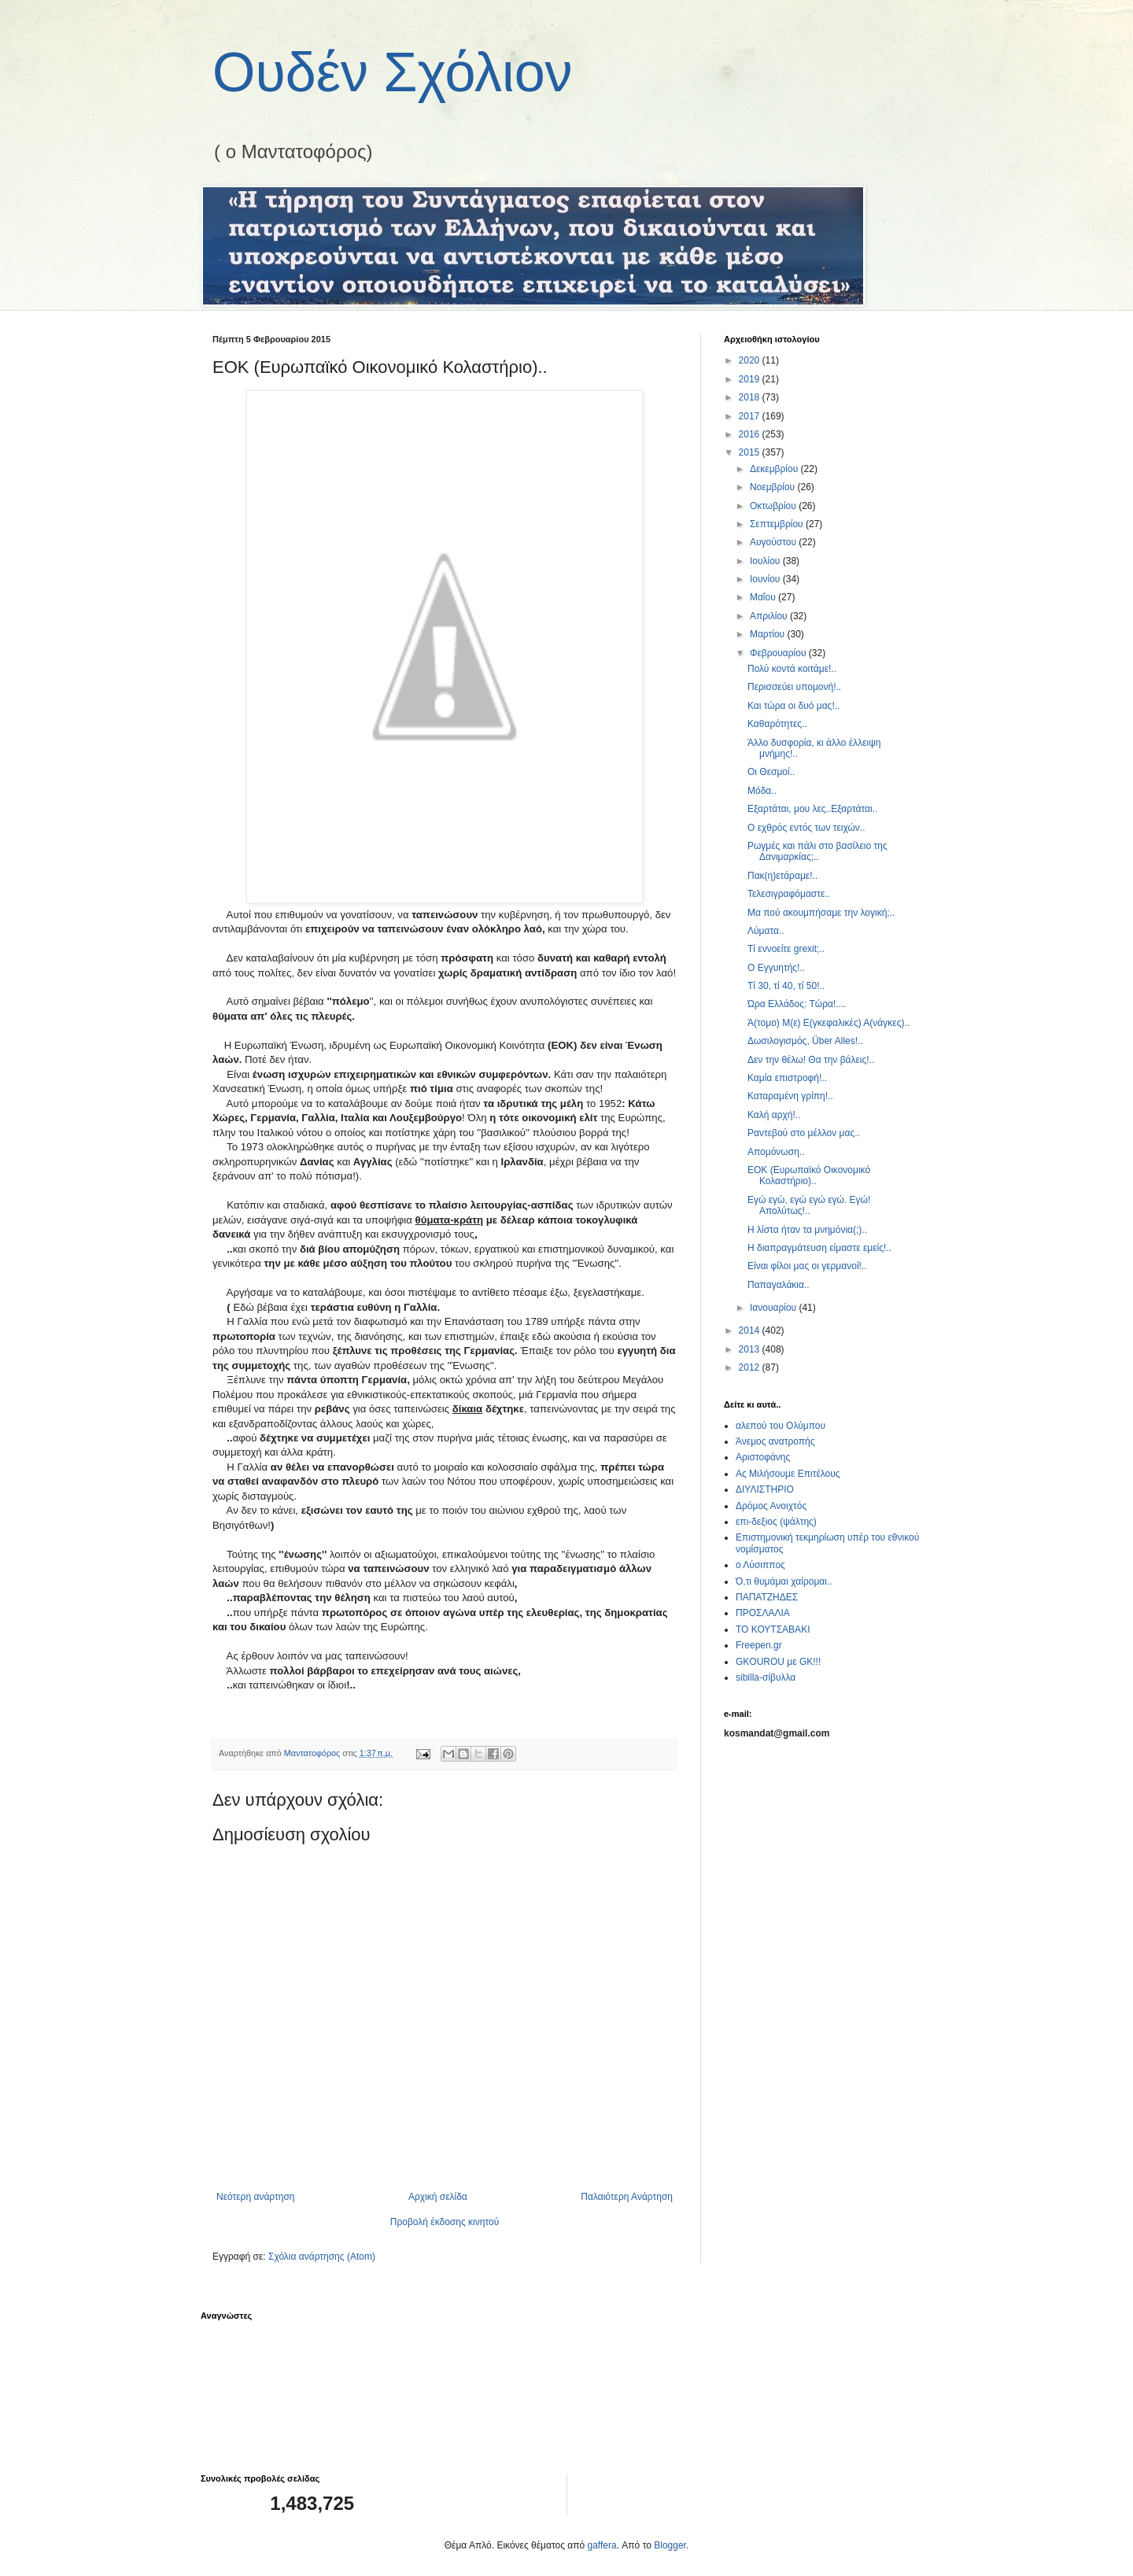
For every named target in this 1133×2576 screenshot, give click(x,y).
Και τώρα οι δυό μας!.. (793, 705)
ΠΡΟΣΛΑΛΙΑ (763, 1612)
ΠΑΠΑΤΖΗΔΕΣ (767, 1597)
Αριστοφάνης (763, 1457)
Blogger (670, 2545)
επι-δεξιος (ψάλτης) (776, 1521)
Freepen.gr (759, 1645)
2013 (750, 1349)
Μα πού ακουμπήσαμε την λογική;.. (821, 912)
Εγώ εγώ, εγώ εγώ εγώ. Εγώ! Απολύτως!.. (808, 1205)
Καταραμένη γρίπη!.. (790, 1096)
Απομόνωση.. (776, 1151)
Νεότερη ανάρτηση (255, 2196)
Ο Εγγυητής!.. (776, 967)
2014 (750, 1330)
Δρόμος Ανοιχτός (771, 1505)
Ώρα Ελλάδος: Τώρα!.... (797, 1003)
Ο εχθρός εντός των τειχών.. (806, 827)
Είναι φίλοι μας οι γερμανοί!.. (807, 1265)
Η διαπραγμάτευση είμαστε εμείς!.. (819, 1247)
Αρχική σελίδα (437, 2196)
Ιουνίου (766, 579)
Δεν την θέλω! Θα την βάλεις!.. (810, 1059)
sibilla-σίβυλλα (765, 1677)
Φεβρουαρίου (779, 653)
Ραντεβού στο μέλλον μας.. (803, 1133)
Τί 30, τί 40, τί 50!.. (786, 985)
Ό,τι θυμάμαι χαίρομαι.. (784, 1581)
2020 (750, 360)
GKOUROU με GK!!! (778, 1661)
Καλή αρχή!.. (774, 1114)
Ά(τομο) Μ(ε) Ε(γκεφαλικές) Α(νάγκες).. (828, 1022)
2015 (750, 452)
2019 (750, 379)
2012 (750, 1367)
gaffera (602, 2545)
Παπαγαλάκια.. (778, 1284)
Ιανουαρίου (774, 1307)
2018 (750, 397)
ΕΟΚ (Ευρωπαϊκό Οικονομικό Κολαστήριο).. (808, 1175)
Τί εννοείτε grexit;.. (786, 948)
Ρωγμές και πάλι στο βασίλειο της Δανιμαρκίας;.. (817, 851)
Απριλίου (770, 616)
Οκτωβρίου (774, 505)
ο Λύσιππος (760, 1564)
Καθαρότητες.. (777, 723)
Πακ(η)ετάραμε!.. (782, 875)
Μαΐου (764, 597)
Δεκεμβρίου (775, 468)
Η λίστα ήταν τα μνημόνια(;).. (807, 1229)
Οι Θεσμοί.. (771, 771)
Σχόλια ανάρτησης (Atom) (321, 2256)
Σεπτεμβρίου (778, 524)
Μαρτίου (769, 634)
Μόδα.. (762, 790)
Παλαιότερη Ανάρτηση (627, 2196)
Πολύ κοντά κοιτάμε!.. (791, 668)
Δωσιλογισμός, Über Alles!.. (805, 1040)
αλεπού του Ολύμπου (780, 1425)
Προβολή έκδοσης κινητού (444, 2221)
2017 (750, 416)
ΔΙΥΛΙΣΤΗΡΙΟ (765, 1489)
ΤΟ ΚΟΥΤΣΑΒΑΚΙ (773, 1629)
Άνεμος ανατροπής (775, 1441)
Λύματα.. (765, 930)
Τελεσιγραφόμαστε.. (788, 893)
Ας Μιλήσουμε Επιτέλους (788, 1473)
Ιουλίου (766, 560)
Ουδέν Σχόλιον (392, 72)
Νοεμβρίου (774, 487)
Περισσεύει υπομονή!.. (794, 686)
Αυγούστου (774, 542)
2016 (750, 434)
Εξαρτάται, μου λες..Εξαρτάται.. (812, 808)
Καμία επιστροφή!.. (787, 1077)
